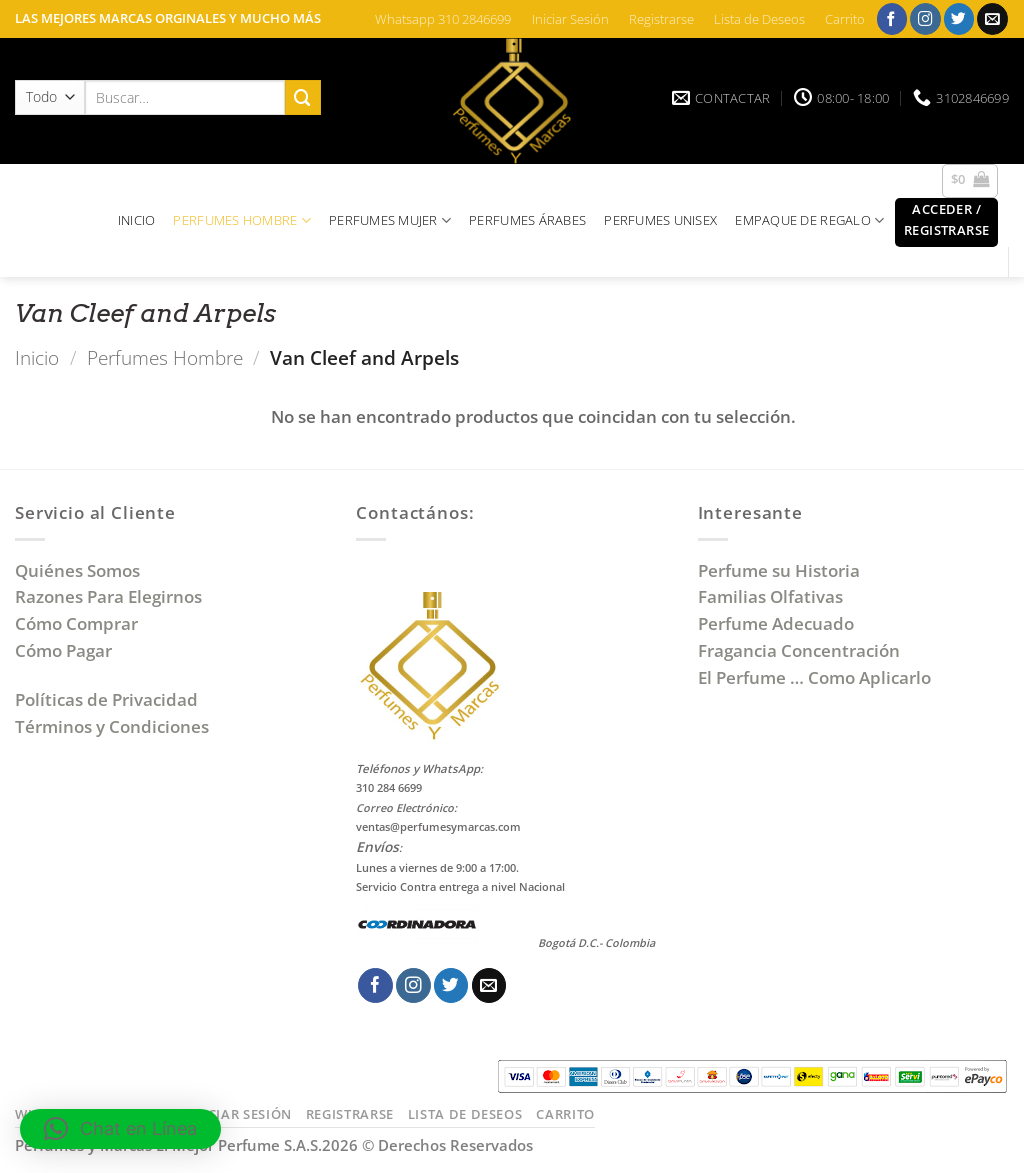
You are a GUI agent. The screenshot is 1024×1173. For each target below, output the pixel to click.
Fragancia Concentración (801, 650)
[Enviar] (303, 97)
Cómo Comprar (78, 623)
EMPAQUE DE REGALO (809, 220)
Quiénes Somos (81, 570)
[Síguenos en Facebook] (892, 18)
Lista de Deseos (759, 19)
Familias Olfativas (770, 596)
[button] (970, 181)
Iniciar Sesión (570, 19)
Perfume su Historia (779, 570)
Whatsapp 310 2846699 (443, 19)
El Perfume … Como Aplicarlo (814, 677)
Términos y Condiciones (112, 726)
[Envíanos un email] (992, 18)
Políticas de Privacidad (106, 699)
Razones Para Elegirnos (112, 596)
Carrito (845, 19)
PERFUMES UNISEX (660, 220)
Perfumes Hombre (165, 357)
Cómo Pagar (63, 650)
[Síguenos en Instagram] (925, 18)
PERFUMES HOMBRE (242, 220)
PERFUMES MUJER (390, 220)
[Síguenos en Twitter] (959, 18)
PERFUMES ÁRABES (527, 220)
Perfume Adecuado (778, 623)
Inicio (37, 357)
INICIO (137, 220)
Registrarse (661, 19)
